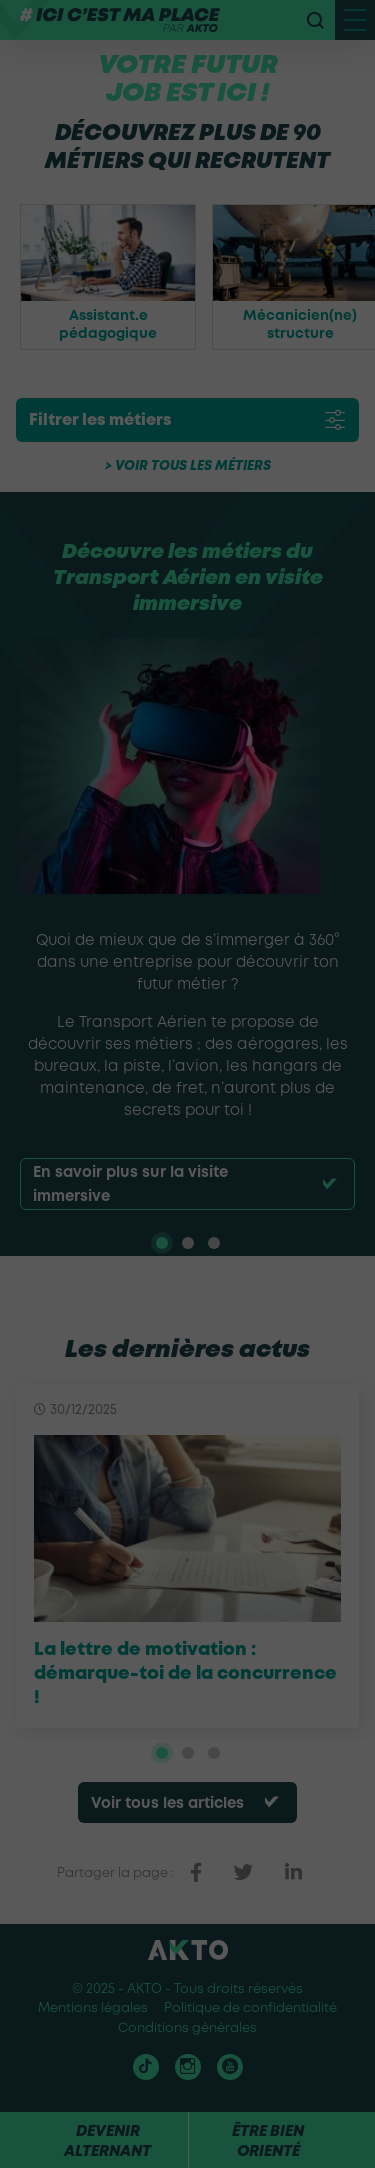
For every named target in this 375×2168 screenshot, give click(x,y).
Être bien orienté (268, 2142)
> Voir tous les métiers (188, 466)
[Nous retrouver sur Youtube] (230, 2067)
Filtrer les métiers (100, 420)
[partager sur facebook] (196, 1873)
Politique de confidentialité (250, 2008)
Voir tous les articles (167, 1804)
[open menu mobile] (355, 20)
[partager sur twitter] (243, 1873)
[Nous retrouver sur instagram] (188, 2067)
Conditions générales (187, 2028)
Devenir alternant (107, 2142)
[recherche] (315, 20)
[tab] (162, 1243)
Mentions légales (93, 2008)
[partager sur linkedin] (293, 1873)
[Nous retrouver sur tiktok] (146, 2067)
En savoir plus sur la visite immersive (130, 1185)
